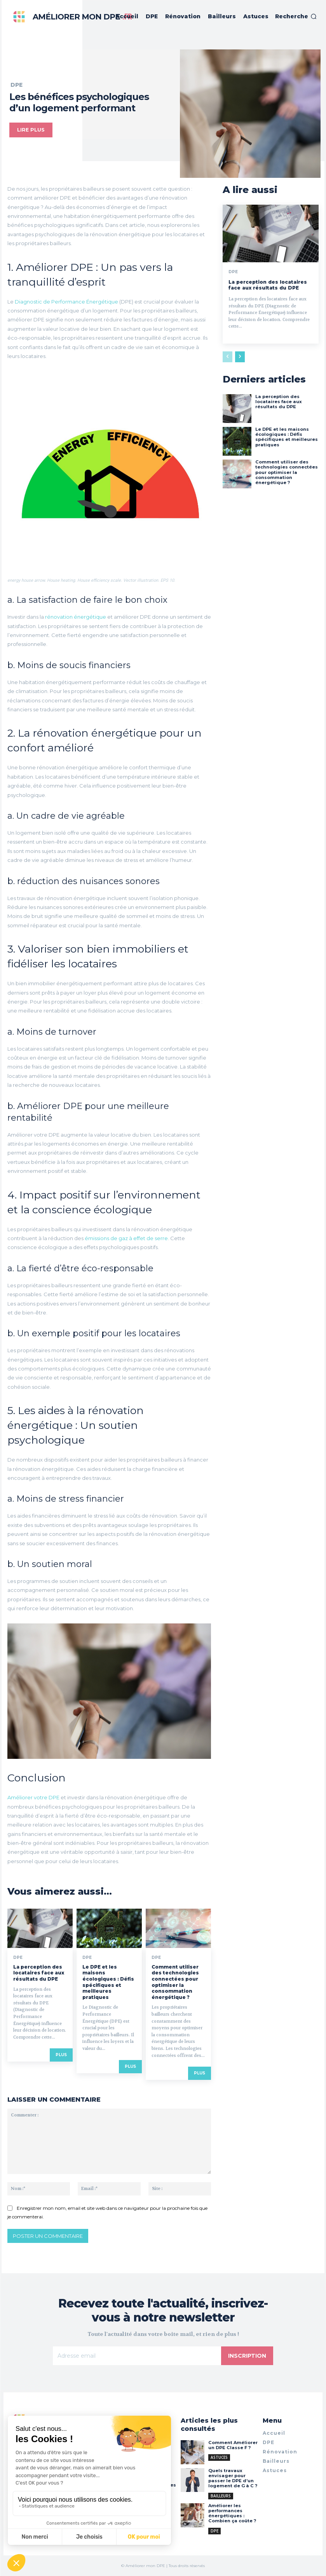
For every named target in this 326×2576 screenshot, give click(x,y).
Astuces (219, 2457)
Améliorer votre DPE (33, 1797)
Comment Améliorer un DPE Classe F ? (232, 2445)
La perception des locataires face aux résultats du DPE (38, 1973)
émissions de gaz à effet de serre (126, 1238)
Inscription (247, 2355)
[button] (296, 16)
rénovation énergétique (75, 617)
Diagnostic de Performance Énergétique (67, 301)
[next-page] (240, 356)
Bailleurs (221, 2495)
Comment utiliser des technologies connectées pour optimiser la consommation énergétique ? (175, 1982)
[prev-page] (227, 356)
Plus (61, 2054)
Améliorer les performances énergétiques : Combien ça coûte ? (231, 2512)
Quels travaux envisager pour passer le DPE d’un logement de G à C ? (232, 2478)
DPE (16, 85)
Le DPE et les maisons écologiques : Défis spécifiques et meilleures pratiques (108, 1982)
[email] (137, 2355)
